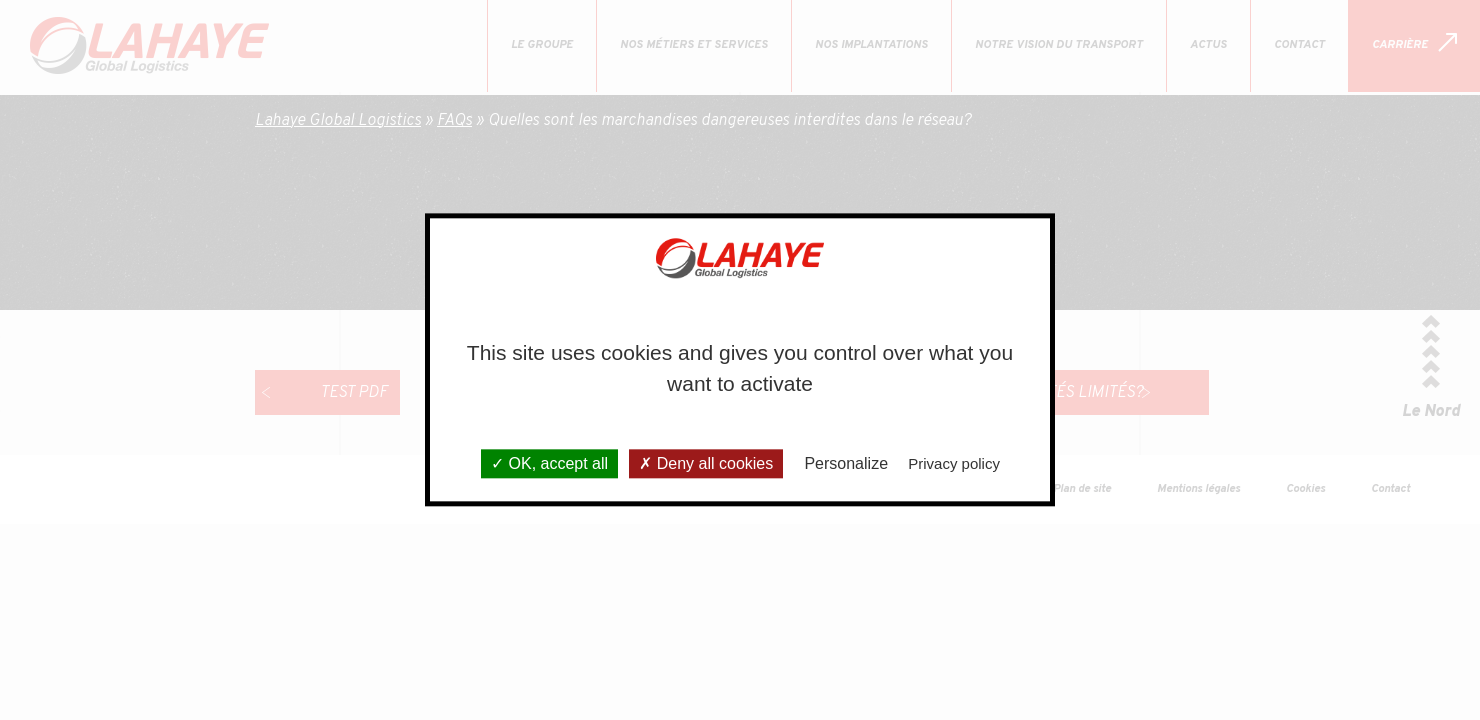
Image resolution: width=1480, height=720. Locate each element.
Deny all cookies (706, 464)
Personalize (846, 464)
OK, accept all (549, 464)
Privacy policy (954, 464)
